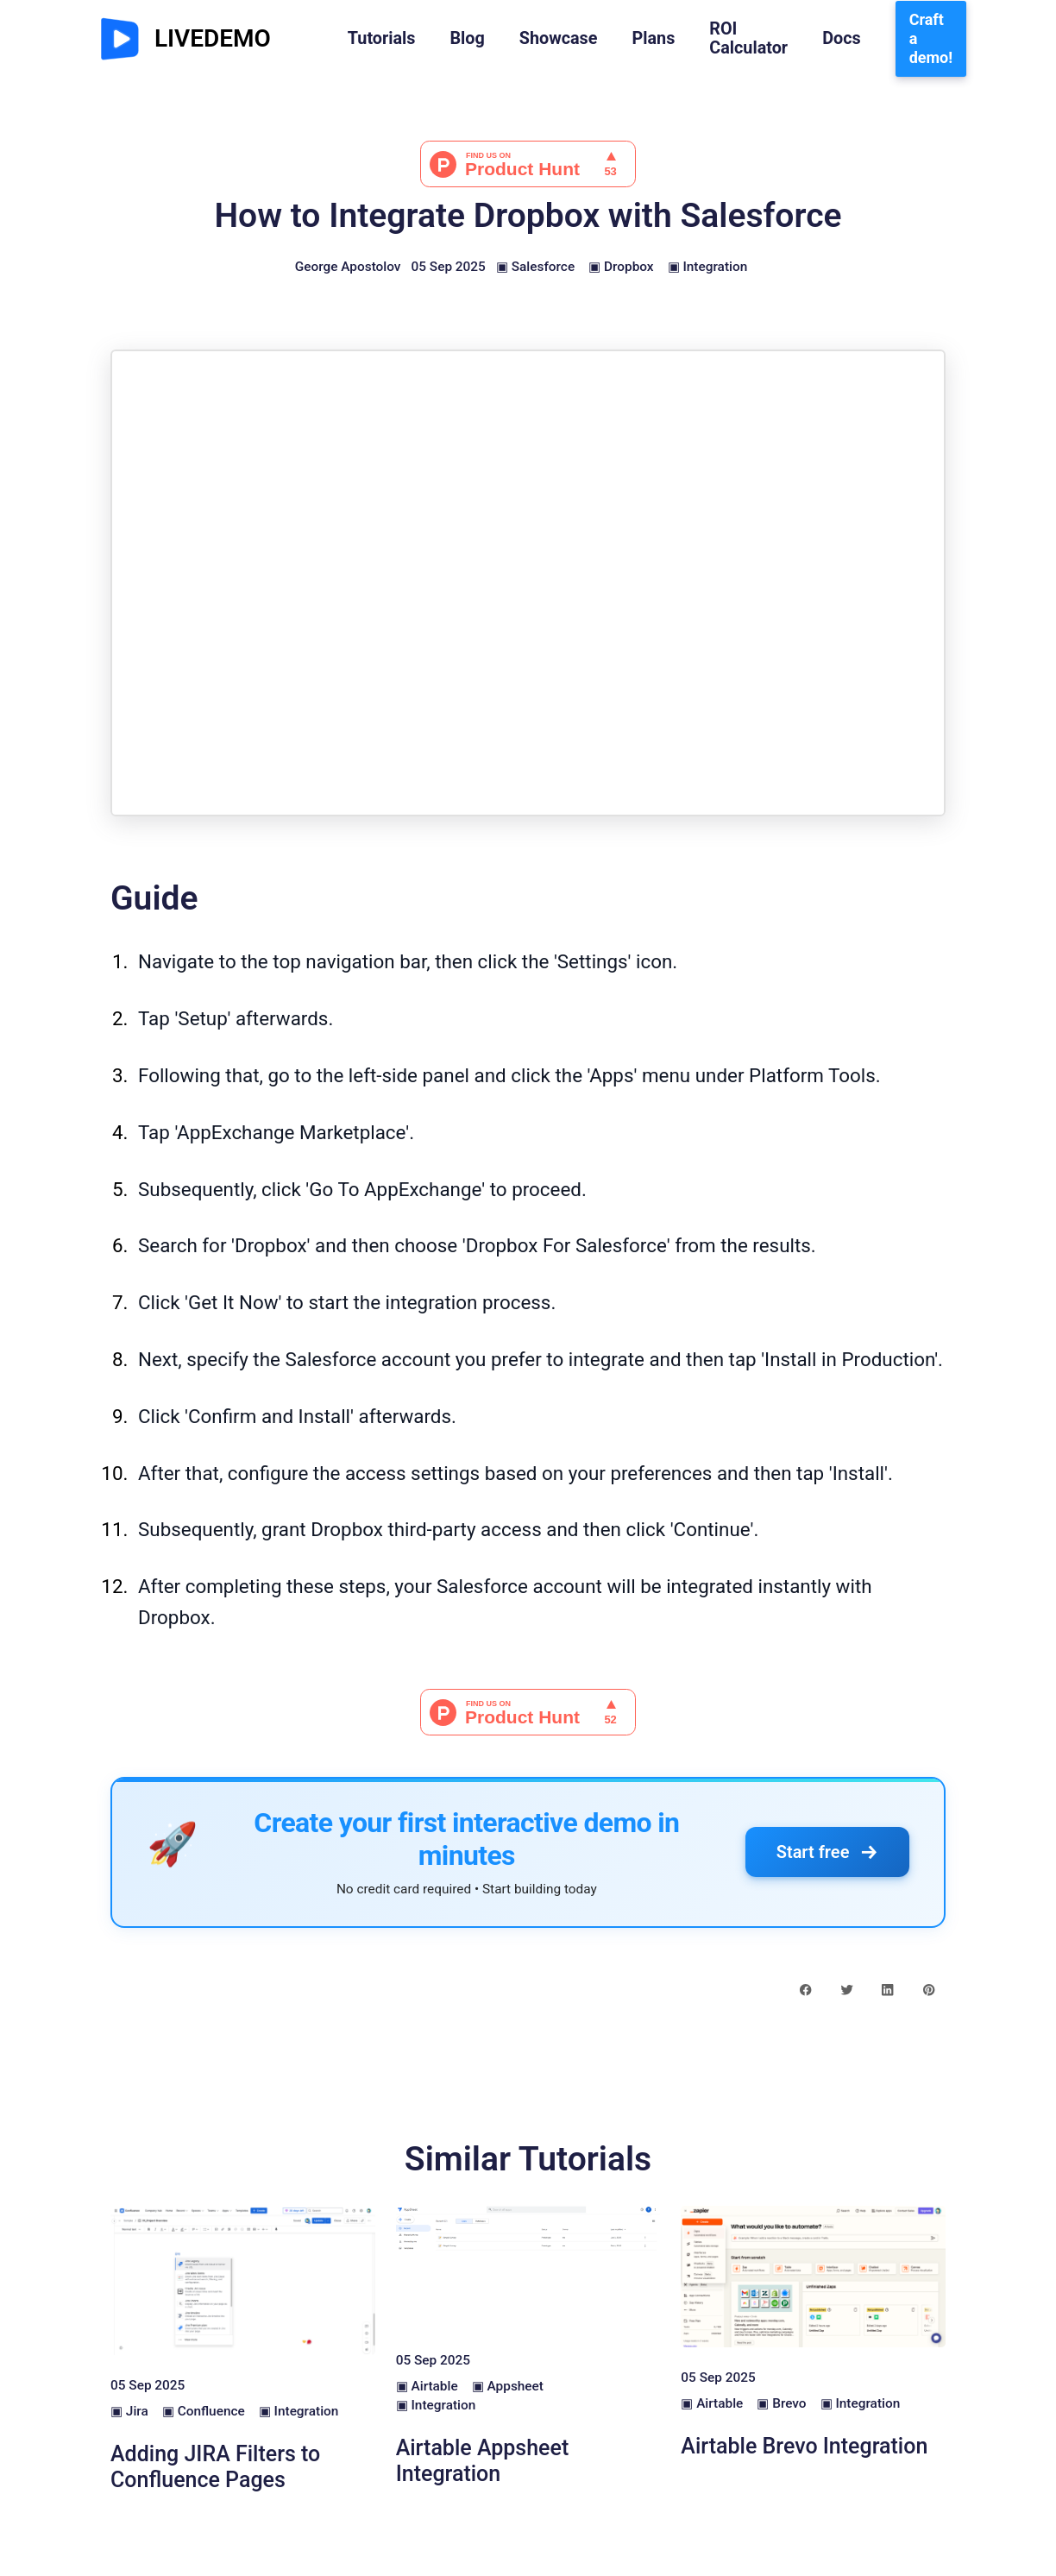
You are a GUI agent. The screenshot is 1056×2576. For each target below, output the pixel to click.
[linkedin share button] (887, 1989)
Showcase (558, 38)
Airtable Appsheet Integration (482, 2460)
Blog (466, 38)
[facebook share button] (805, 1989)
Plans (653, 38)
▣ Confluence (203, 2411)
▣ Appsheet (508, 2386)
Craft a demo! (930, 38)
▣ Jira (129, 2411)
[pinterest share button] (929, 1989)
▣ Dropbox (620, 266)
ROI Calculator (748, 39)
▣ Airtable (427, 2386)
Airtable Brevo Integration (804, 2446)
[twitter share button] (847, 1989)
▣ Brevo (781, 2403)
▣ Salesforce (535, 266)
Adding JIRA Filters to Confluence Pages (215, 2466)
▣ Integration (708, 266)
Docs (841, 38)
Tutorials (382, 38)
